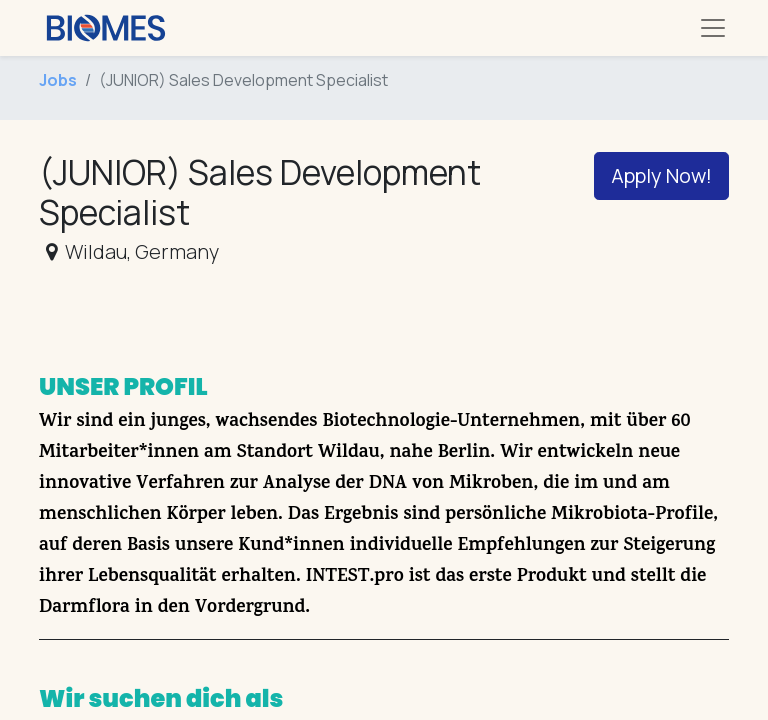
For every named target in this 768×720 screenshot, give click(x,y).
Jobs (58, 80)
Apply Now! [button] (661, 175)
